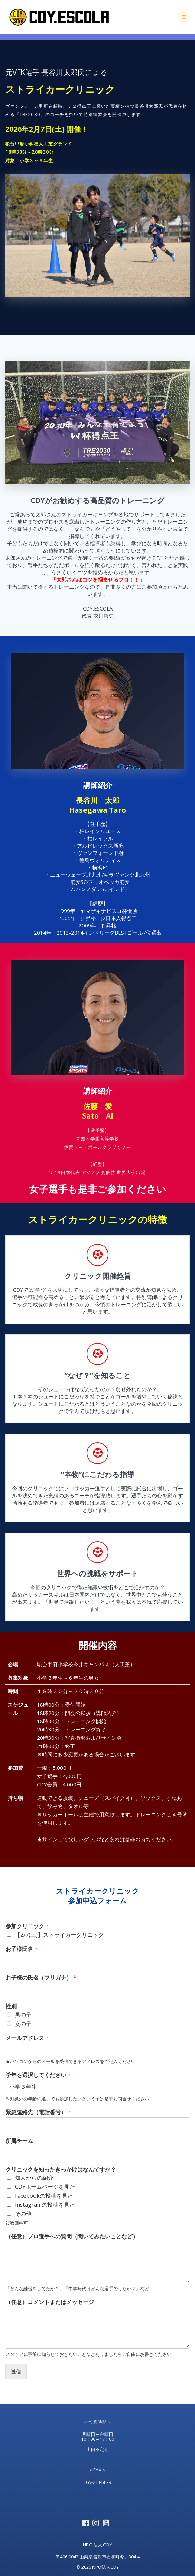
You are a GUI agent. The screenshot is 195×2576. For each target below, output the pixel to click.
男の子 (23, 2015)
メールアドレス (27, 2038)
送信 (16, 2371)
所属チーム (19, 2141)
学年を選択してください (38, 2075)
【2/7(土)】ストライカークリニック (59, 1935)
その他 (23, 2213)
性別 (11, 2006)
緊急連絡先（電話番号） (38, 2112)
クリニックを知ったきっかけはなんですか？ (61, 2169)
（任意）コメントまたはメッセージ (50, 2302)
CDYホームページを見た (45, 2186)
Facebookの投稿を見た (44, 2195)
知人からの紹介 (34, 2178)
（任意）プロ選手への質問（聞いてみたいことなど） (72, 2236)
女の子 (23, 2024)
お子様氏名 (22, 1949)
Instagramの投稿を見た (45, 2204)
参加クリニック (27, 1926)
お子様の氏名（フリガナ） (41, 1977)
